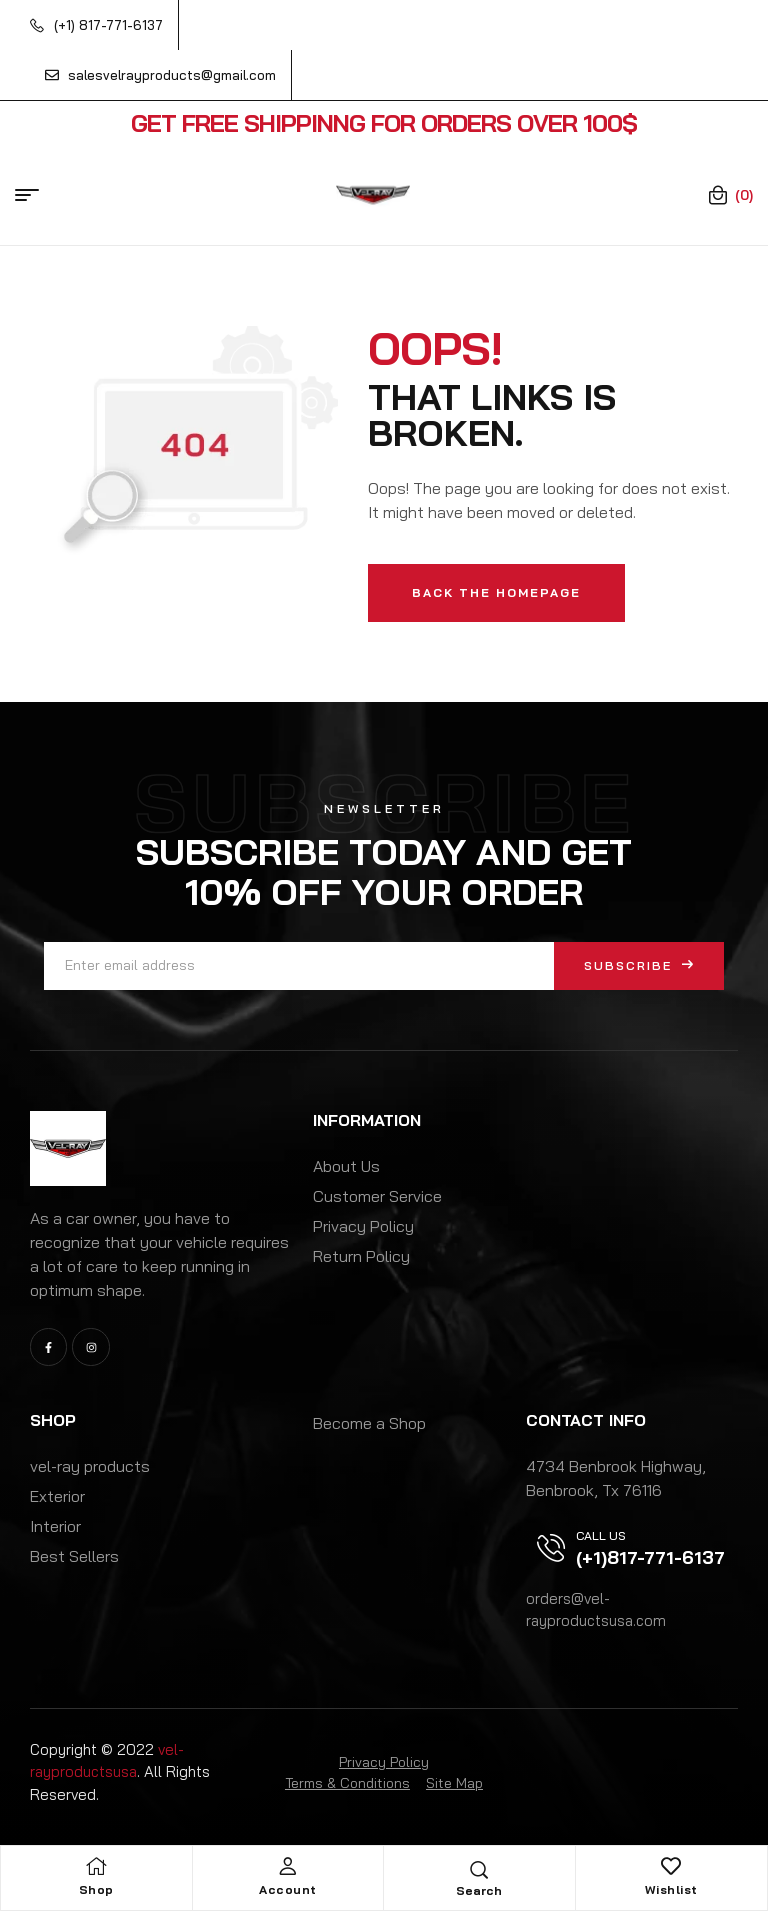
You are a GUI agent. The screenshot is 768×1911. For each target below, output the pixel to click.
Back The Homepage (496, 592)
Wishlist (671, 1889)
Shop (96, 1889)
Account (288, 1889)
